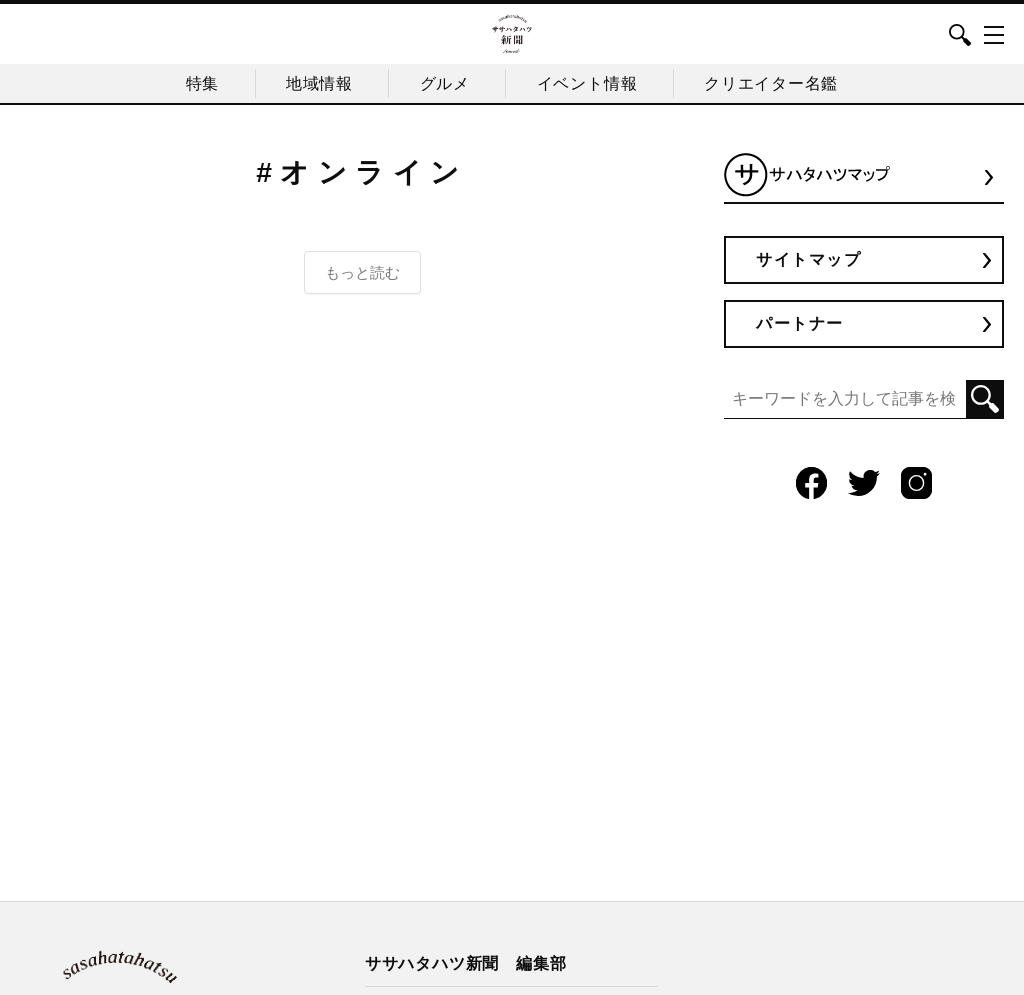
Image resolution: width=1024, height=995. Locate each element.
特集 (195, 82)
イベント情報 (590, 82)
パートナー (802, 323)
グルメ (445, 82)
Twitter (864, 483)
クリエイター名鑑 (778, 82)
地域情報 (315, 82)
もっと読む (362, 271)
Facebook (811, 483)
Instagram (917, 483)
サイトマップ (811, 258)
